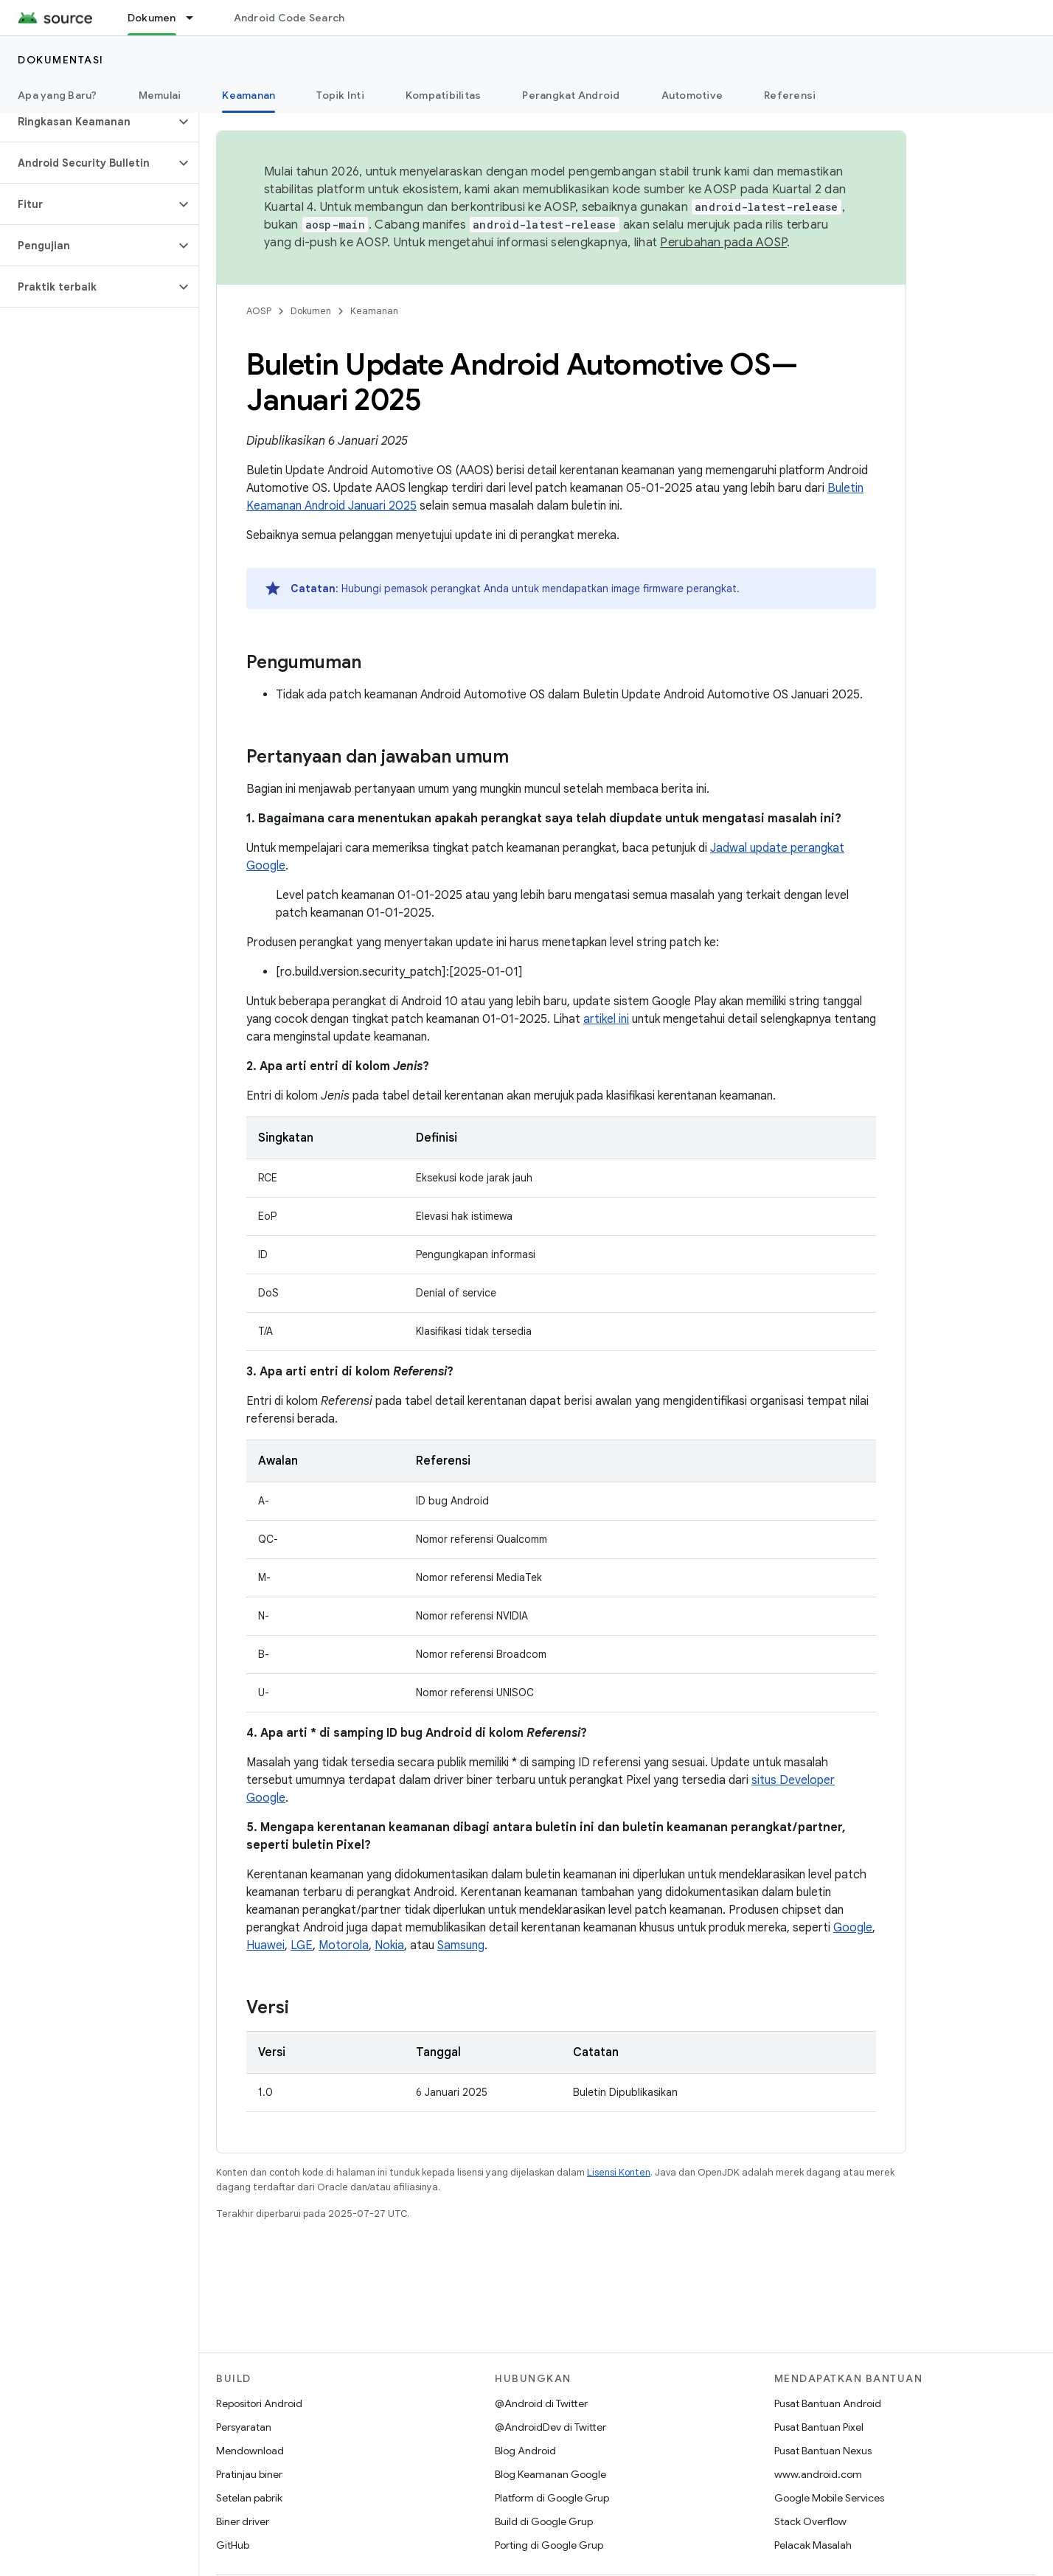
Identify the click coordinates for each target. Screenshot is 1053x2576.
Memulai (160, 95)
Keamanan (374, 311)
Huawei (265, 1945)
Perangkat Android (570, 95)
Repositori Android (259, 2403)
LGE (302, 1945)
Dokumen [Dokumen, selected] (152, 17)
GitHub (232, 2545)
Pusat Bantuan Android (827, 2403)
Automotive (692, 95)
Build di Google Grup (544, 2521)
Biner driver (242, 2521)
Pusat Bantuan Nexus (823, 2450)
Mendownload (250, 2450)
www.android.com (818, 2474)
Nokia (389, 1945)
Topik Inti (340, 95)
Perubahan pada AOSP (723, 242)
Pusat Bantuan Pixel (818, 2427)
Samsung (460, 1945)
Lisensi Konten (618, 2172)
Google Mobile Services (829, 2497)
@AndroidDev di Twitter (550, 2427)
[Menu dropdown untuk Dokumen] (196, 17)
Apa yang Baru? (57, 95)
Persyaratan (243, 2427)
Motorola (344, 1945)
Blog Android (525, 2450)
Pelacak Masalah (813, 2545)
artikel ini (606, 1019)
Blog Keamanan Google (550, 2474)
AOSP (258, 311)
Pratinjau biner (249, 2474)
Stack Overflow (810, 2521)
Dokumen (311, 311)
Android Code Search (289, 17)
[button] (87, 121)
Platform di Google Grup (552, 2497)
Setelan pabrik (249, 2497)
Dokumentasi (61, 59)
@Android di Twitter (541, 2403)
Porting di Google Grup (549, 2545)
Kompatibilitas (444, 95)
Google (852, 1927)
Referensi (790, 95)
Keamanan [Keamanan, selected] (248, 95)
